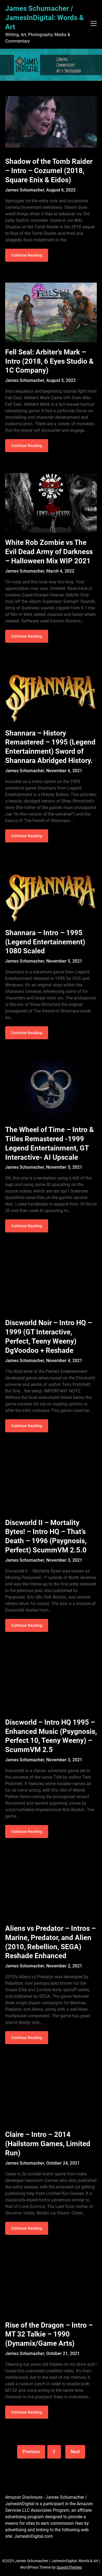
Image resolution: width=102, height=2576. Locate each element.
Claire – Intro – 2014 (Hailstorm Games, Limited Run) (47, 2143)
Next (75, 2451)
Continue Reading (26, 255)
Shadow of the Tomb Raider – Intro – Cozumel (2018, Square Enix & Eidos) (48, 170)
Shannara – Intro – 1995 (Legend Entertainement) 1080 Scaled (45, 942)
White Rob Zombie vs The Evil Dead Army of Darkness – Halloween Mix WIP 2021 (49, 551)
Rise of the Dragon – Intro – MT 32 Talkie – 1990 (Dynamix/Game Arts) (49, 2334)
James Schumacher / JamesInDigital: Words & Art (44, 17)
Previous (31, 2451)
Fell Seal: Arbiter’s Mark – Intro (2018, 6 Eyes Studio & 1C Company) (49, 361)
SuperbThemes (69, 2567)
